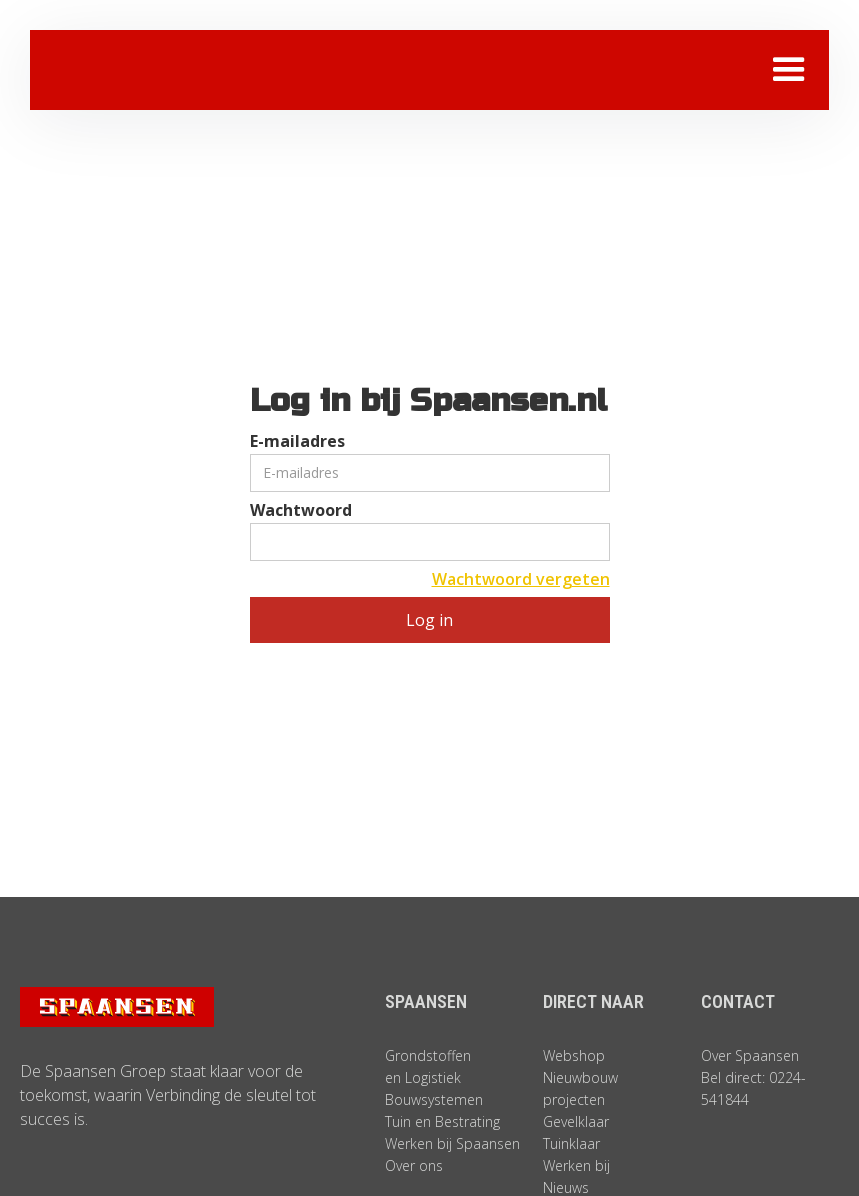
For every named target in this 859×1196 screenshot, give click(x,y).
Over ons (414, 1165)
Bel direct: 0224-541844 (753, 1088)
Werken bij (576, 1165)
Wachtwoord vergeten (521, 579)
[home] (175, 70)
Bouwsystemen (434, 1099)
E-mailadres (297, 441)
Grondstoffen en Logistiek (428, 1066)
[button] (789, 70)
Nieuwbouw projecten (580, 1088)
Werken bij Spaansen (452, 1143)
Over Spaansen (750, 1055)
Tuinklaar (571, 1143)
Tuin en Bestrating (442, 1121)
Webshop (574, 1055)
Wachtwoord (301, 510)
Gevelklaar (576, 1121)
